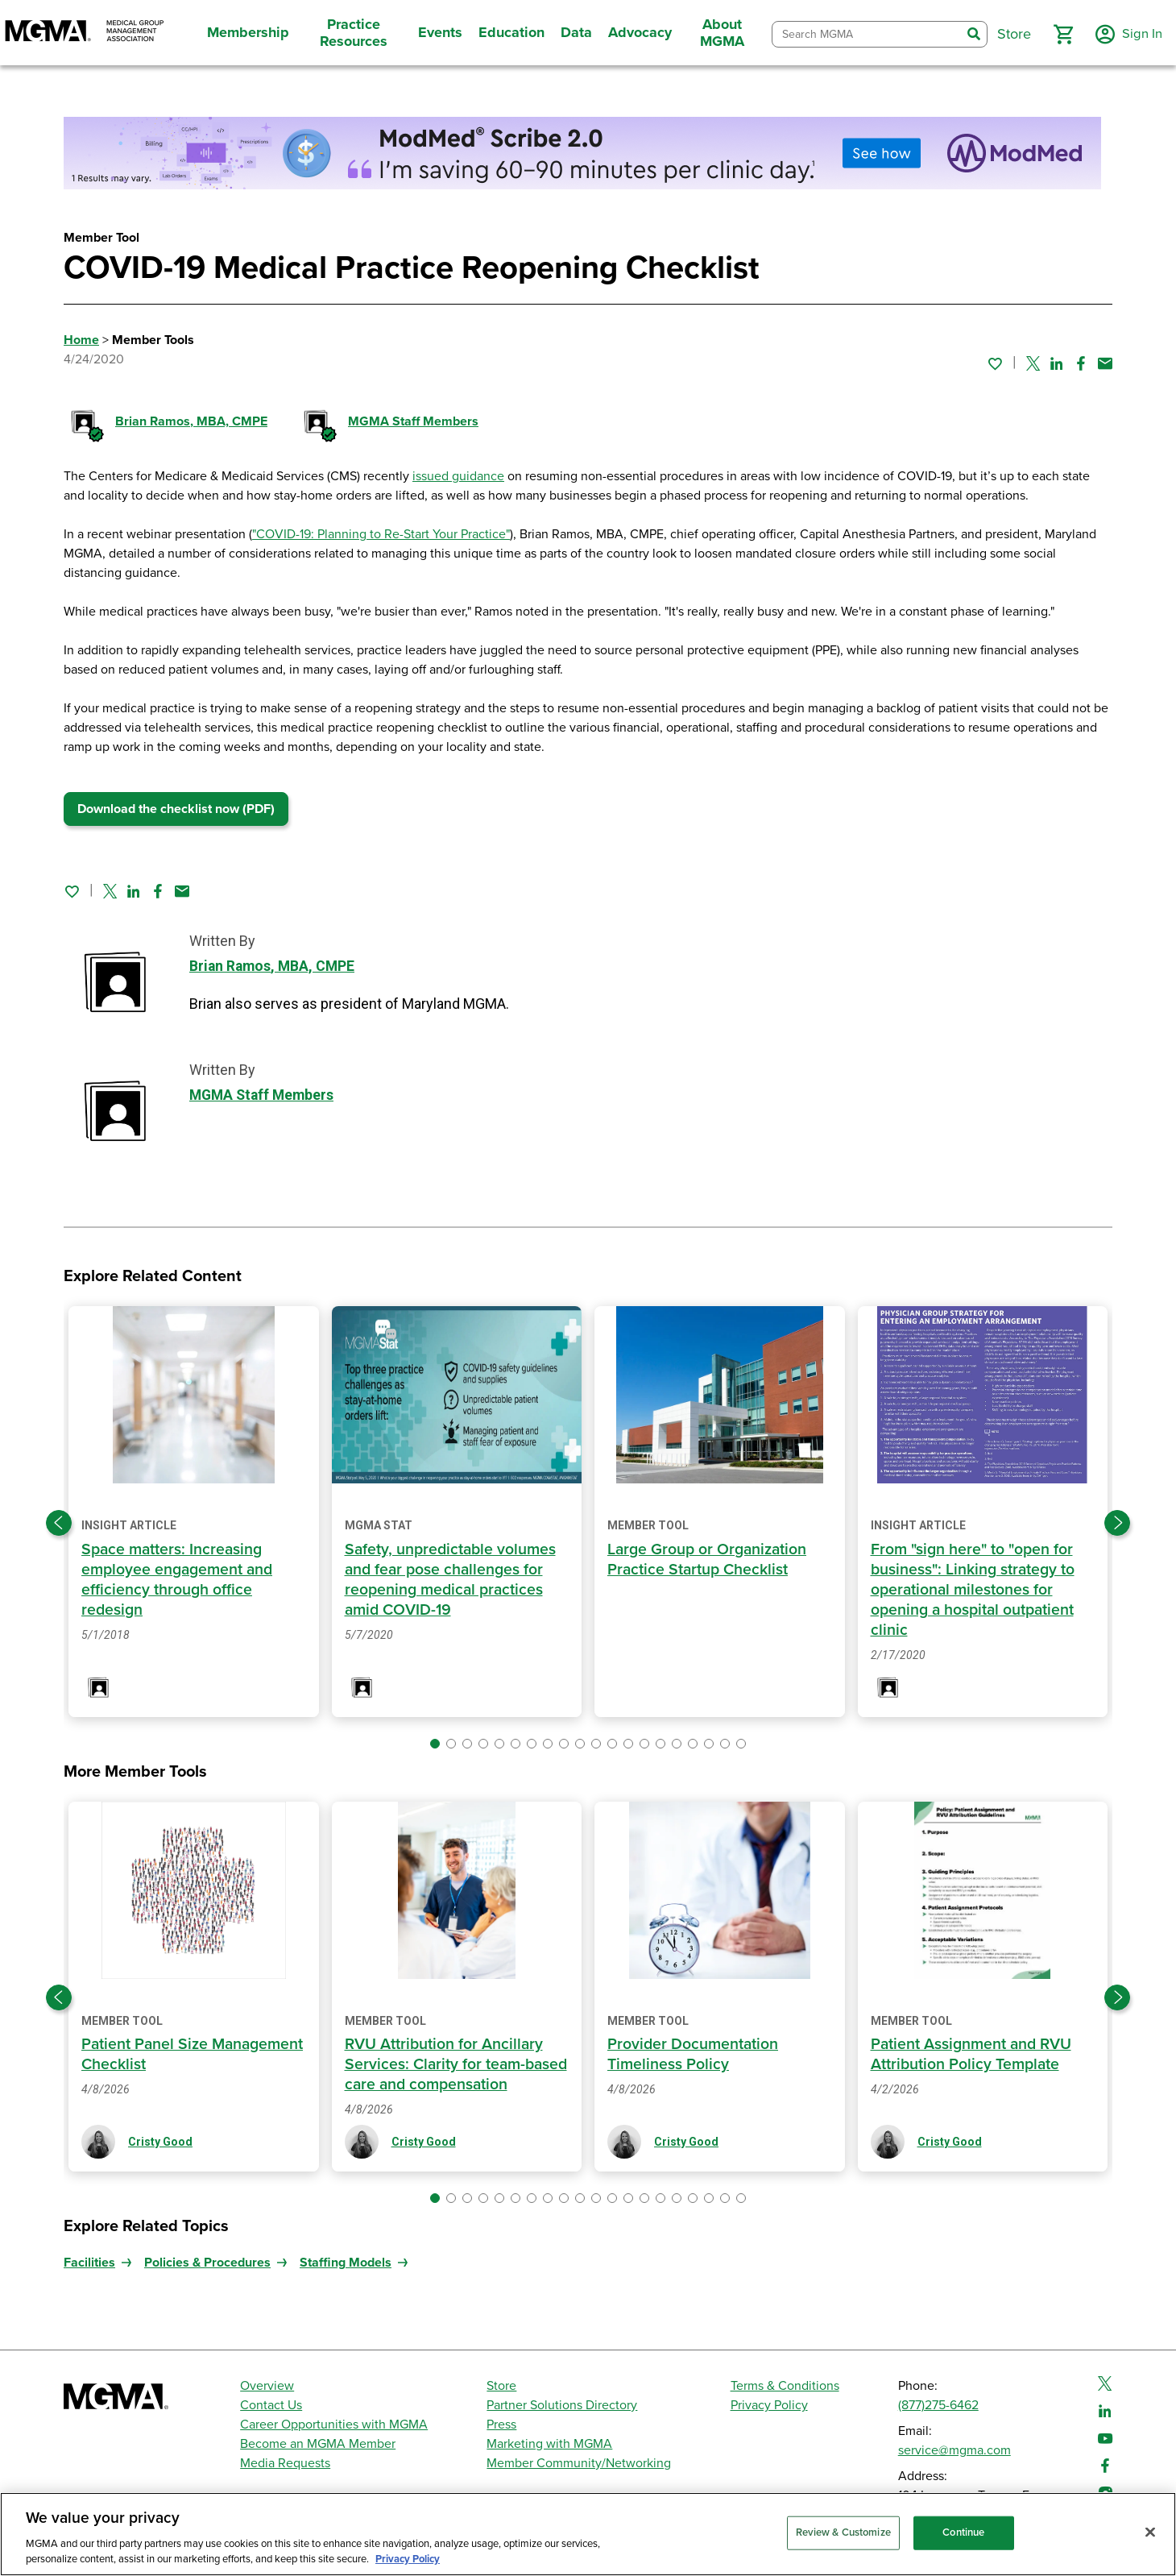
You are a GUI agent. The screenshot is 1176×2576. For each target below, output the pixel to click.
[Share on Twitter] (1033, 363)
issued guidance (458, 476)
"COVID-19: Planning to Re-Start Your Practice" (381, 534)
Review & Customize (843, 2532)
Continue (963, 2532)
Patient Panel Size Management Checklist (163, 2054)
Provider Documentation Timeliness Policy (694, 2054)
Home (81, 340)
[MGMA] (84, 32)
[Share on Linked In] (1057, 363)
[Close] (1150, 2532)
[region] (588, 2534)
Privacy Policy (769, 2405)
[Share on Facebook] (1081, 363)
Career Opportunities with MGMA (334, 2424)
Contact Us (271, 2405)
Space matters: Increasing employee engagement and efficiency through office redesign (180, 1580)
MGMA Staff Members (413, 421)
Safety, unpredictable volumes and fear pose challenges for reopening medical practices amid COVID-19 (453, 1580)
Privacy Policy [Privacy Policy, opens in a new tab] (407, 2559)
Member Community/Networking (579, 2463)
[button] (1057, 35)
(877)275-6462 (938, 2405)
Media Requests (285, 2463)
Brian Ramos (191, 421)
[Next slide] (1117, 1523)
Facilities (89, 2263)
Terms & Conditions (785, 2386)
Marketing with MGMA (549, 2444)
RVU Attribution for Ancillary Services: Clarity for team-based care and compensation (453, 2064)
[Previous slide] (59, 1523)
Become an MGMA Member (317, 2444)
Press (501, 2424)
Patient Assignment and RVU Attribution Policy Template (973, 2054)
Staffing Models (345, 2263)
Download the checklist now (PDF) (176, 809)
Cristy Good (160, 2141)
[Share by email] (1105, 363)
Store (501, 2386)
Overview (267, 2386)
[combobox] (863, 34)
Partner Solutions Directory (562, 2405)
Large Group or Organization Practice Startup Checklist (709, 1559)
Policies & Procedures (207, 2263)
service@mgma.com (954, 2450)
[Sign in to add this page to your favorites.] (995, 363)
